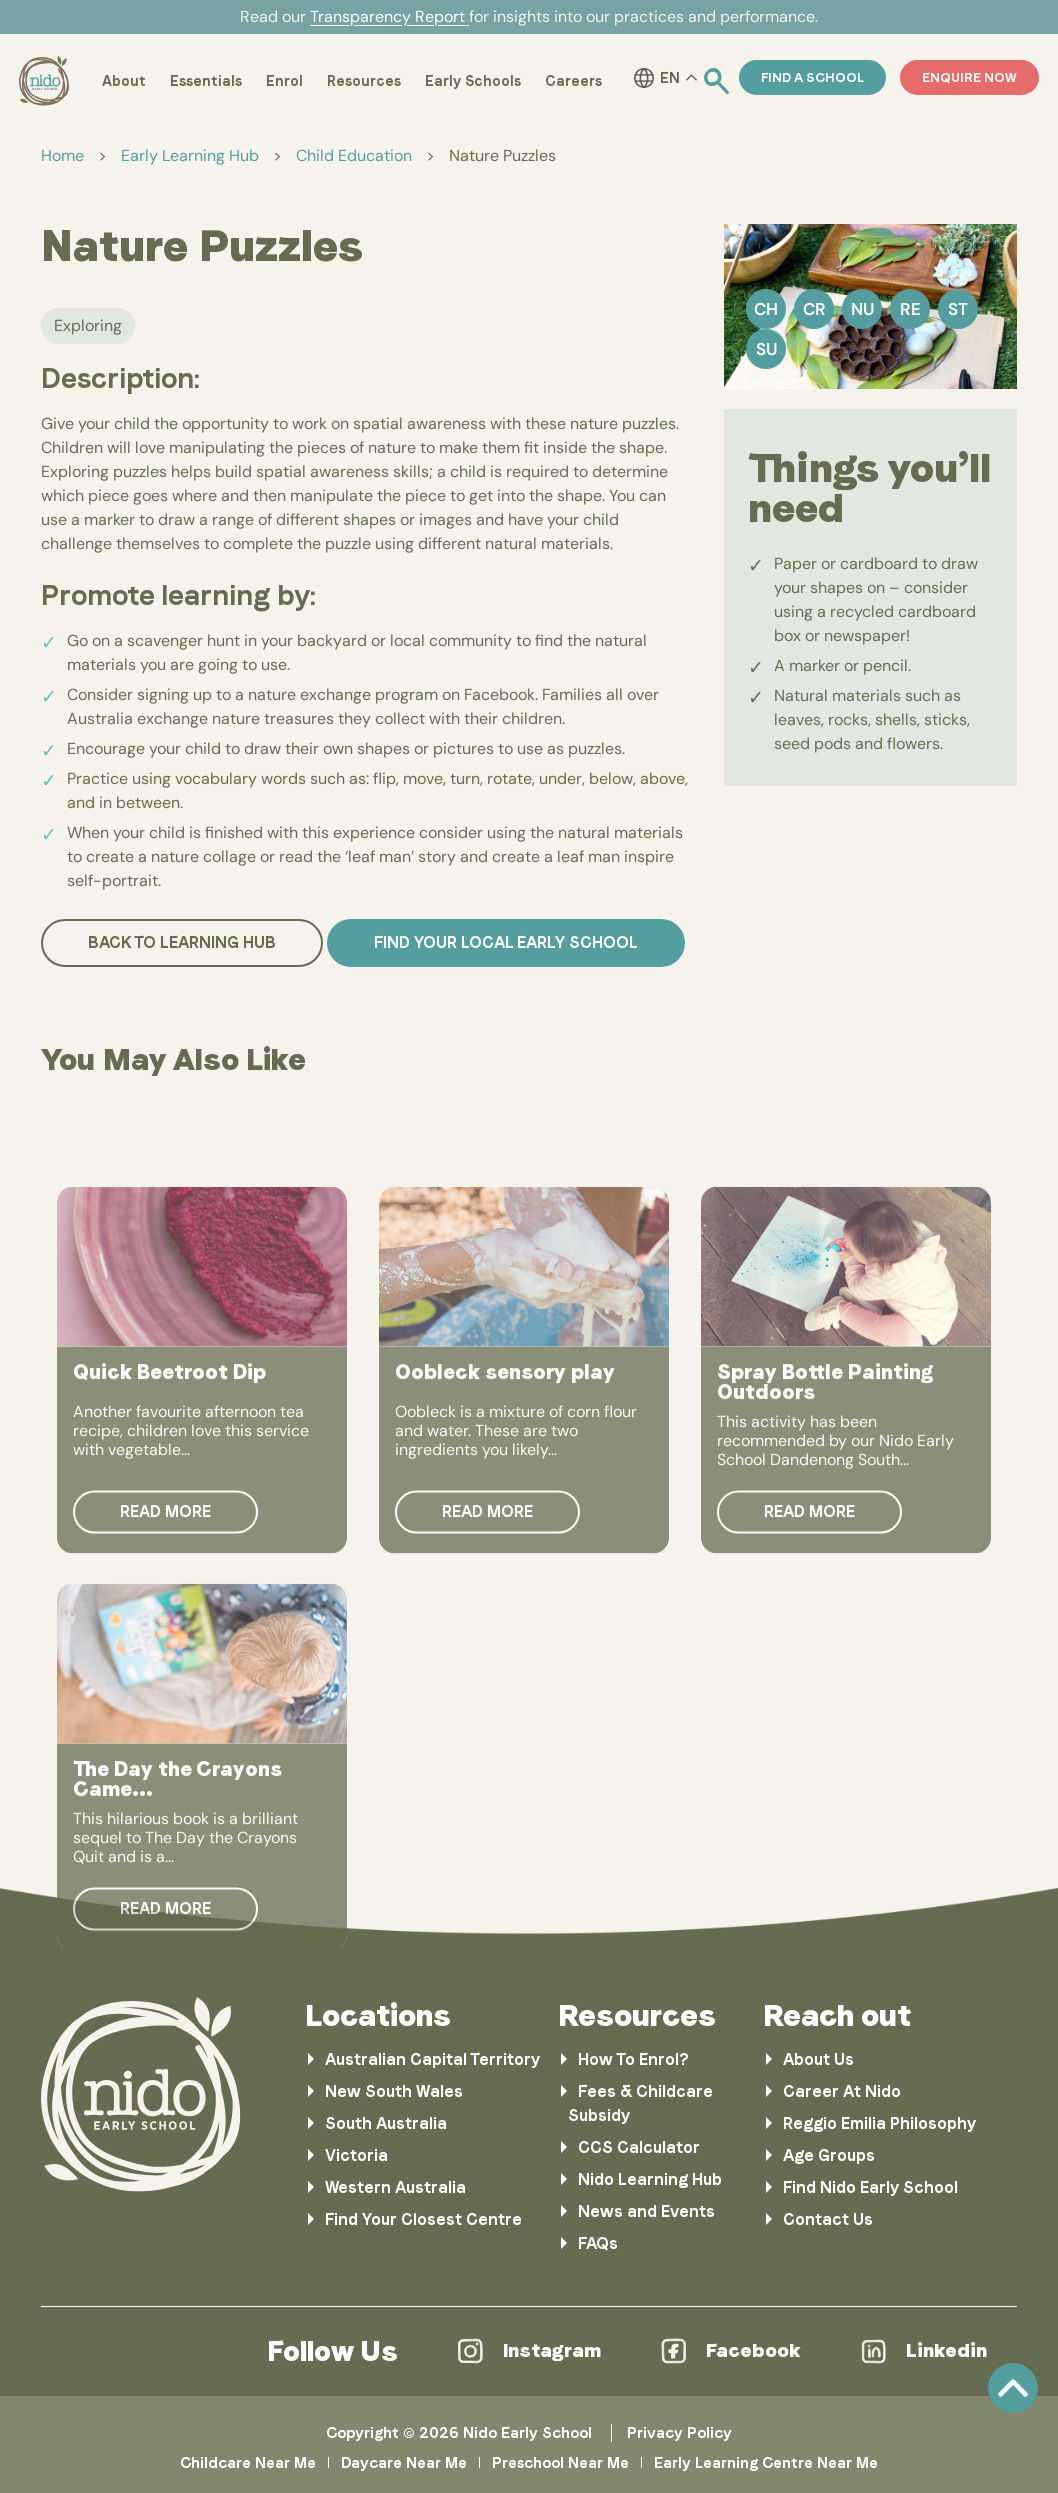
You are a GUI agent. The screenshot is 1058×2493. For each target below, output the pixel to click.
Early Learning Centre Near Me (766, 2463)
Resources (364, 81)
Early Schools (473, 81)
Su (766, 349)
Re (910, 309)
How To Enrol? (633, 2059)
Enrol (284, 81)
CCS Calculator (639, 2147)
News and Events (646, 2211)
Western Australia (395, 2187)
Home (62, 155)
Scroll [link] (1013, 2388)
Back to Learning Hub (182, 942)
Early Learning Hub (190, 155)
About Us (818, 2059)
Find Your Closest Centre (423, 2219)
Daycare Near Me (404, 2463)
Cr (814, 309)
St (958, 309)
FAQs (598, 2243)
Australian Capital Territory (432, 2059)
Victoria (356, 2155)
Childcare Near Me (248, 2463)
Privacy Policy (679, 2433)
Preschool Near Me (560, 2463)
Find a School (812, 77)
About (124, 81)
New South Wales (394, 2091)
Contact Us (828, 2219)
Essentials (206, 81)
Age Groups (829, 2155)
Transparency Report (389, 16)
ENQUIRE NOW (969, 77)
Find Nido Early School (870, 2187)
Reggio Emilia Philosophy (879, 2123)
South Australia (386, 2123)
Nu (862, 309)
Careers (573, 81)
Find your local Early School (506, 942)
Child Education (354, 155)
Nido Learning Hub (650, 2179)
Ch (766, 309)
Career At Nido (842, 2091)
